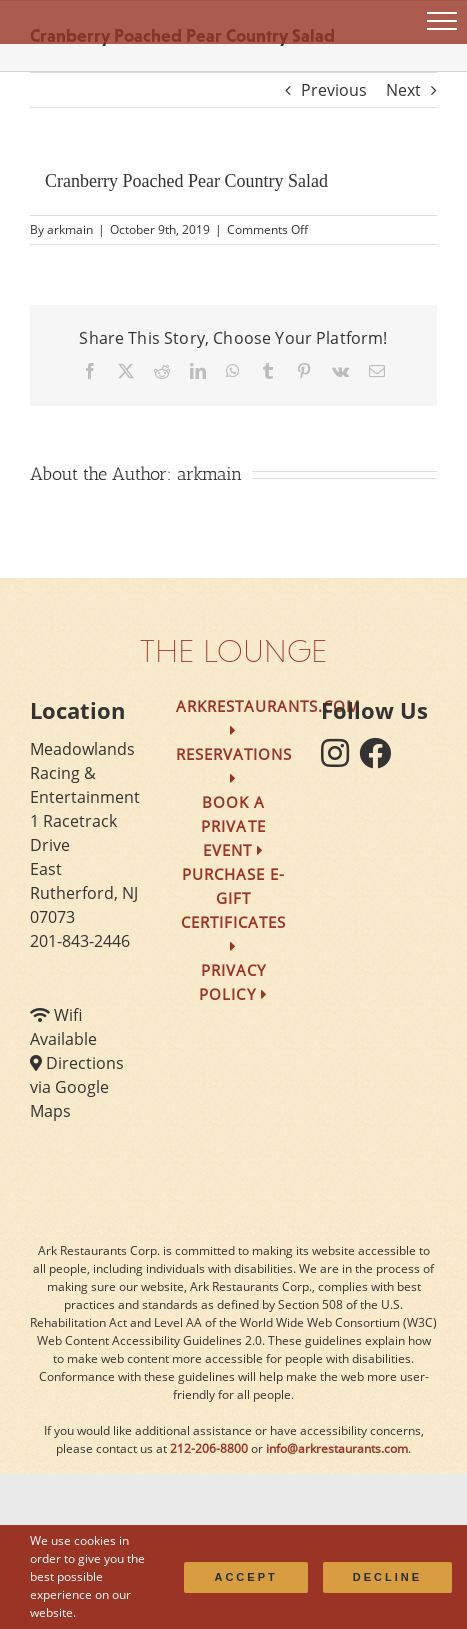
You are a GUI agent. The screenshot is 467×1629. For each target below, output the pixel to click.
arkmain (70, 229)
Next (403, 90)
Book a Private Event (233, 826)
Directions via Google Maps (77, 1087)
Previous (334, 90)
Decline (387, 1577)
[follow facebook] (380, 759)
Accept (245, 1577)
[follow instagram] (340, 759)
